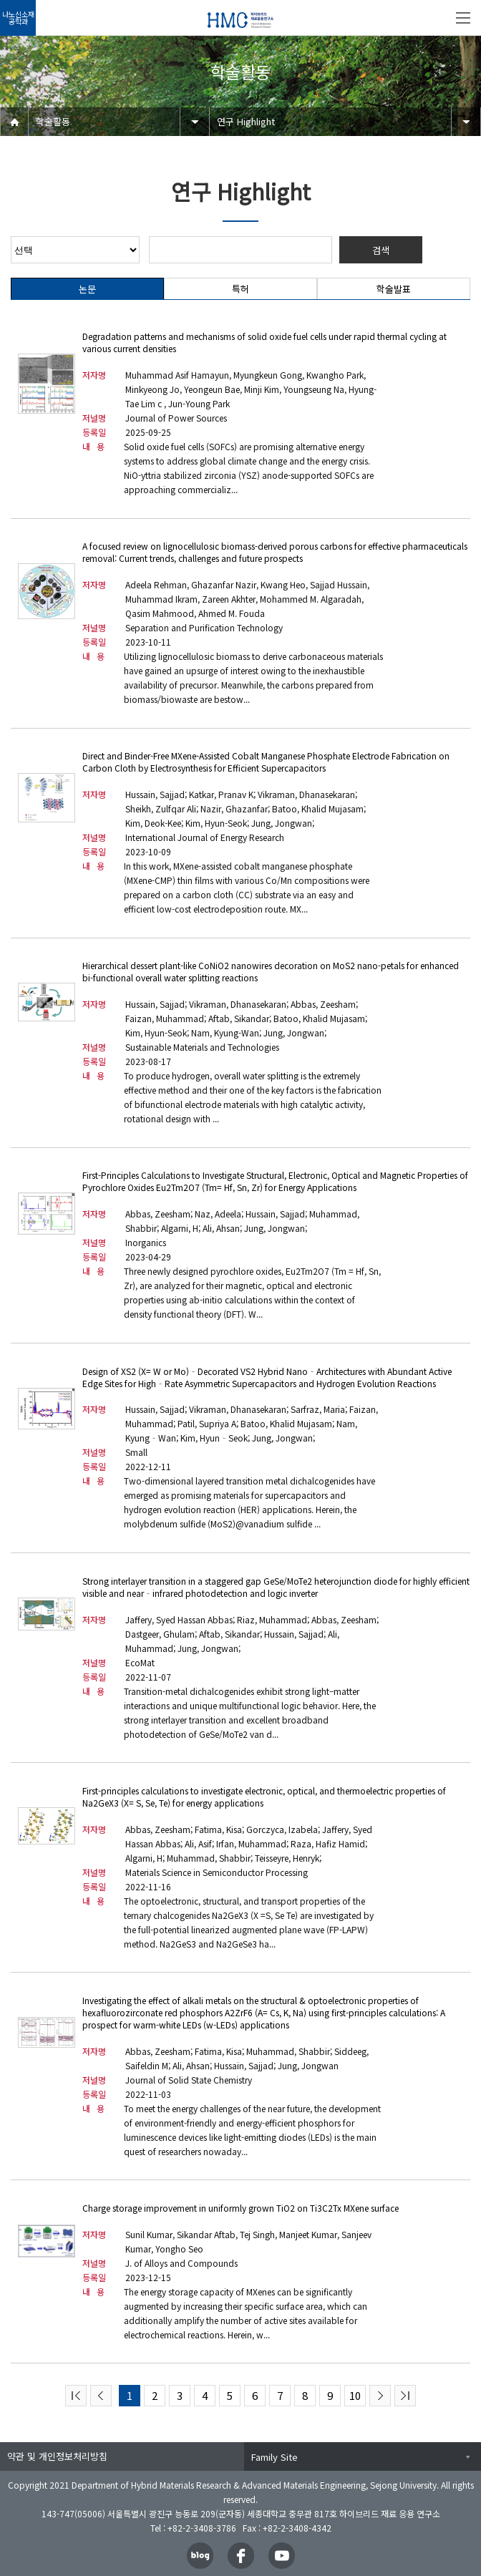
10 (355, 2395)
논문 (87, 289)
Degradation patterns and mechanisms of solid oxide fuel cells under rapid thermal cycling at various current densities (264, 342)
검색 (380, 250)
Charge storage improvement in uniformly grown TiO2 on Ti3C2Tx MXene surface (240, 2208)
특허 (240, 289)
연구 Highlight (246, 121)
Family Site (274, 2457)
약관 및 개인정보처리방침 (57, 2456)
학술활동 (53, 121)
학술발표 (393, 289)
